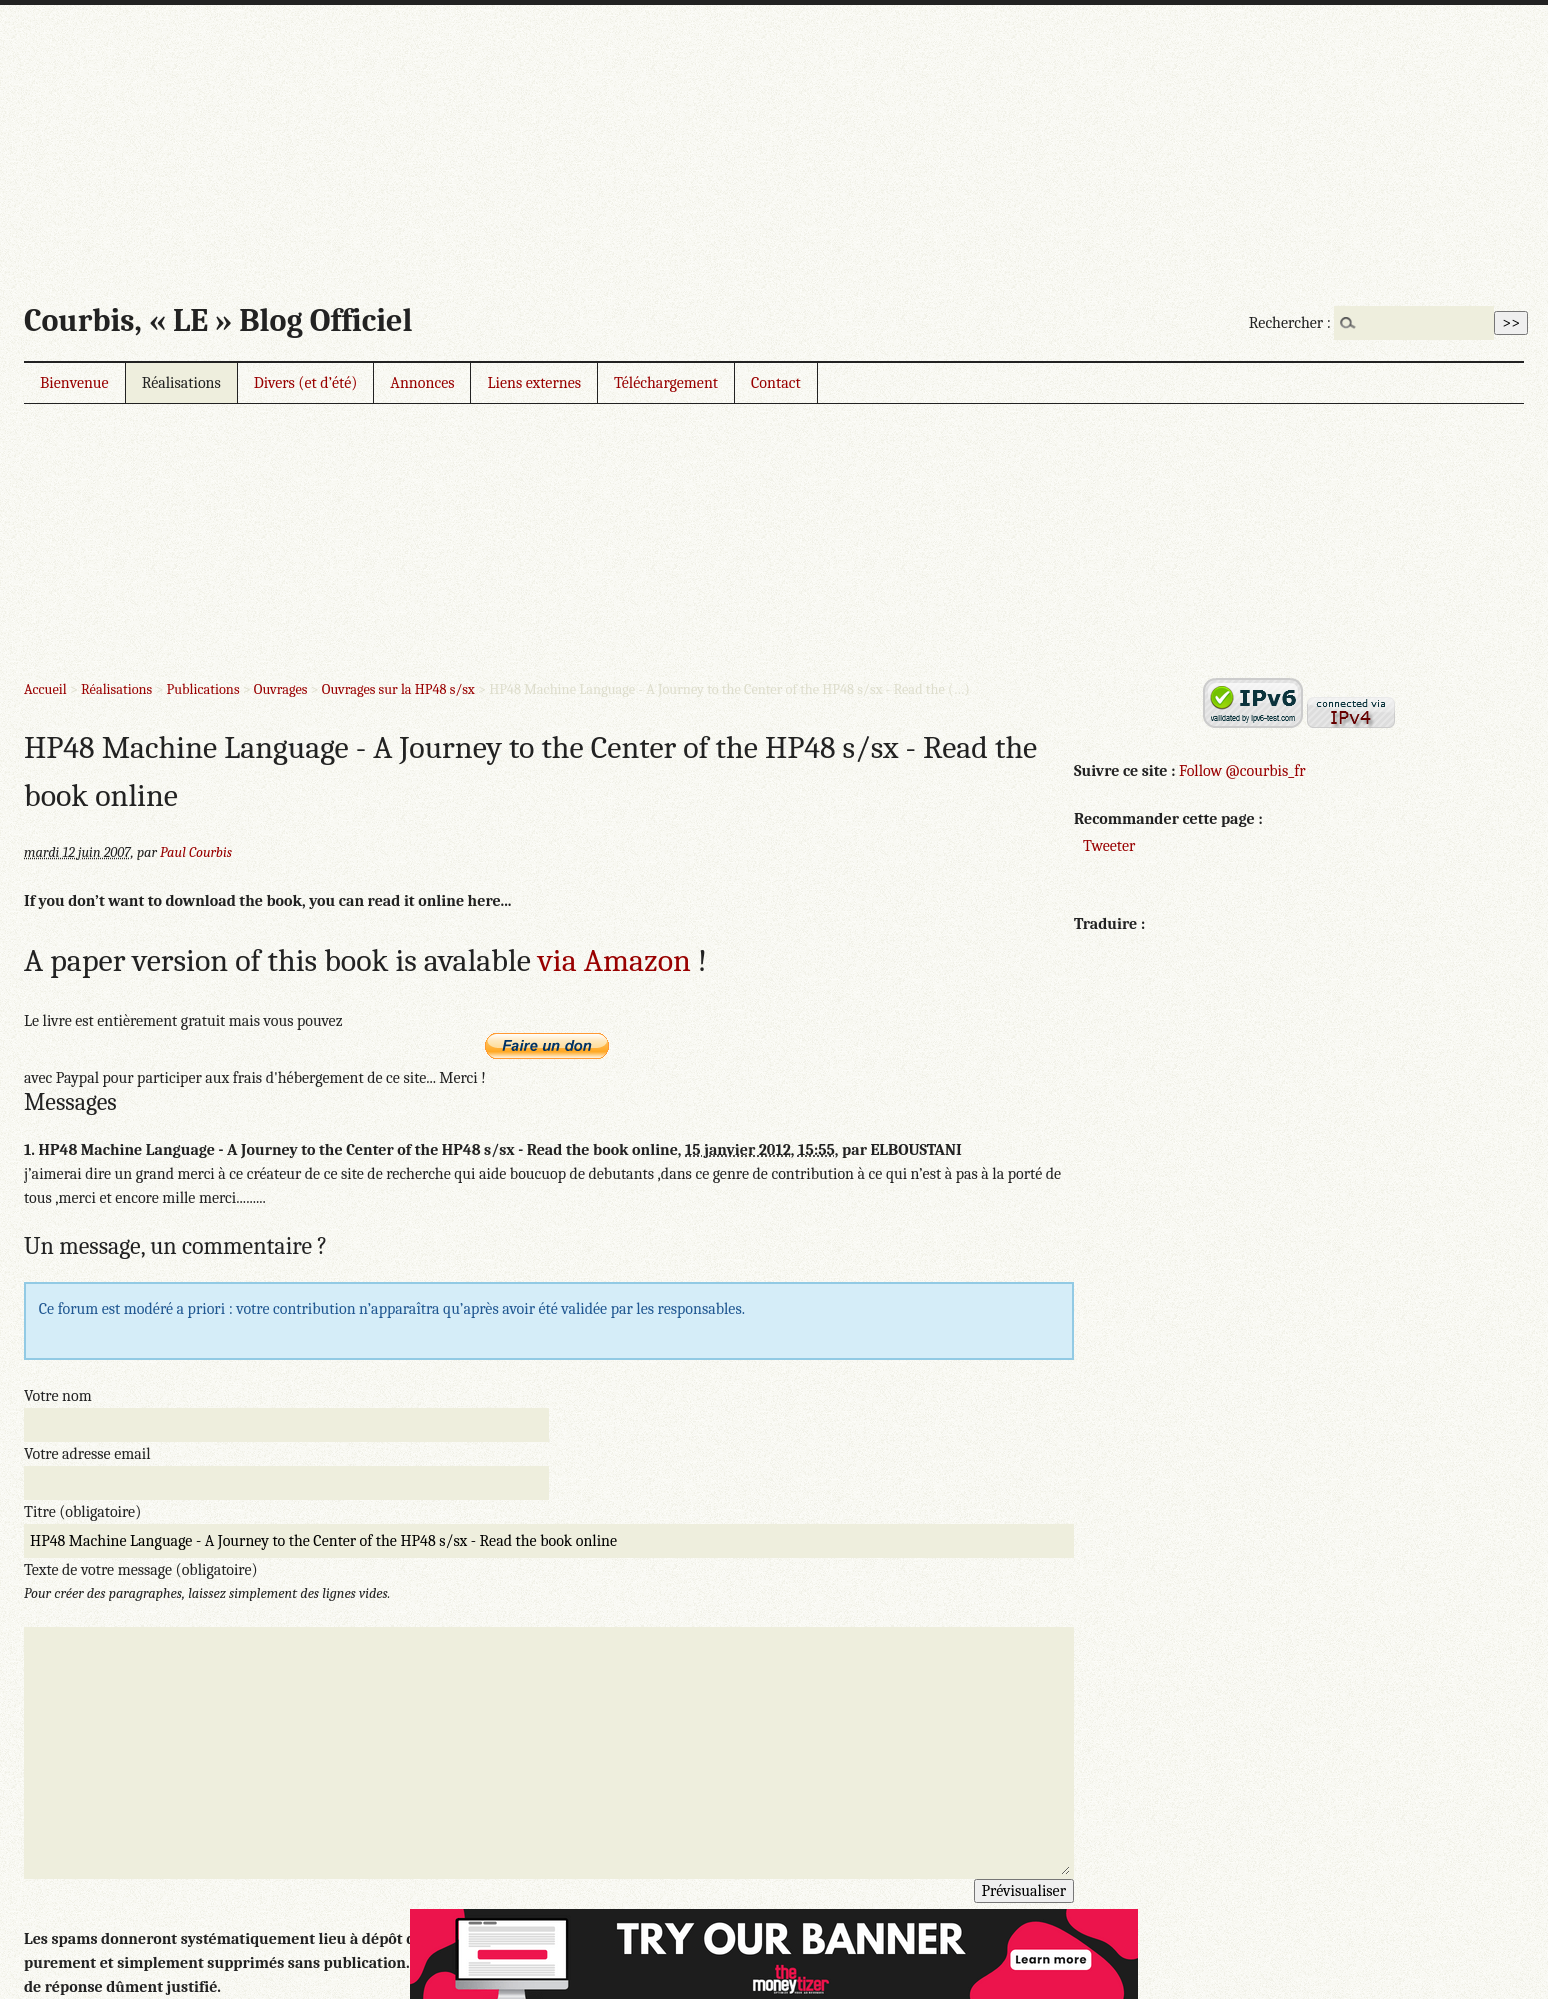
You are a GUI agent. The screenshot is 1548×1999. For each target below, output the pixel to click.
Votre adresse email (87, 1454)
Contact (776, 383)
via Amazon (614, 960)
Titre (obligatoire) (82, 1512)
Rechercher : (1290, 323)
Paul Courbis (196, 852)
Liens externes (534, 383)
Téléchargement (666, 383)
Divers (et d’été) (306, 383)
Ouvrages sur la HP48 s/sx (398, 689)
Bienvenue (74, 383)
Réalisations (181, 383)
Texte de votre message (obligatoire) (141, 1570)
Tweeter (1109, 846)
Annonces (422, 383)
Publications (203, 689)
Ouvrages (281, 689)
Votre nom (58, 1396)
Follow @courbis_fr (1242, 771)
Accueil (45, 689)
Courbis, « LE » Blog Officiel (218, 320)
